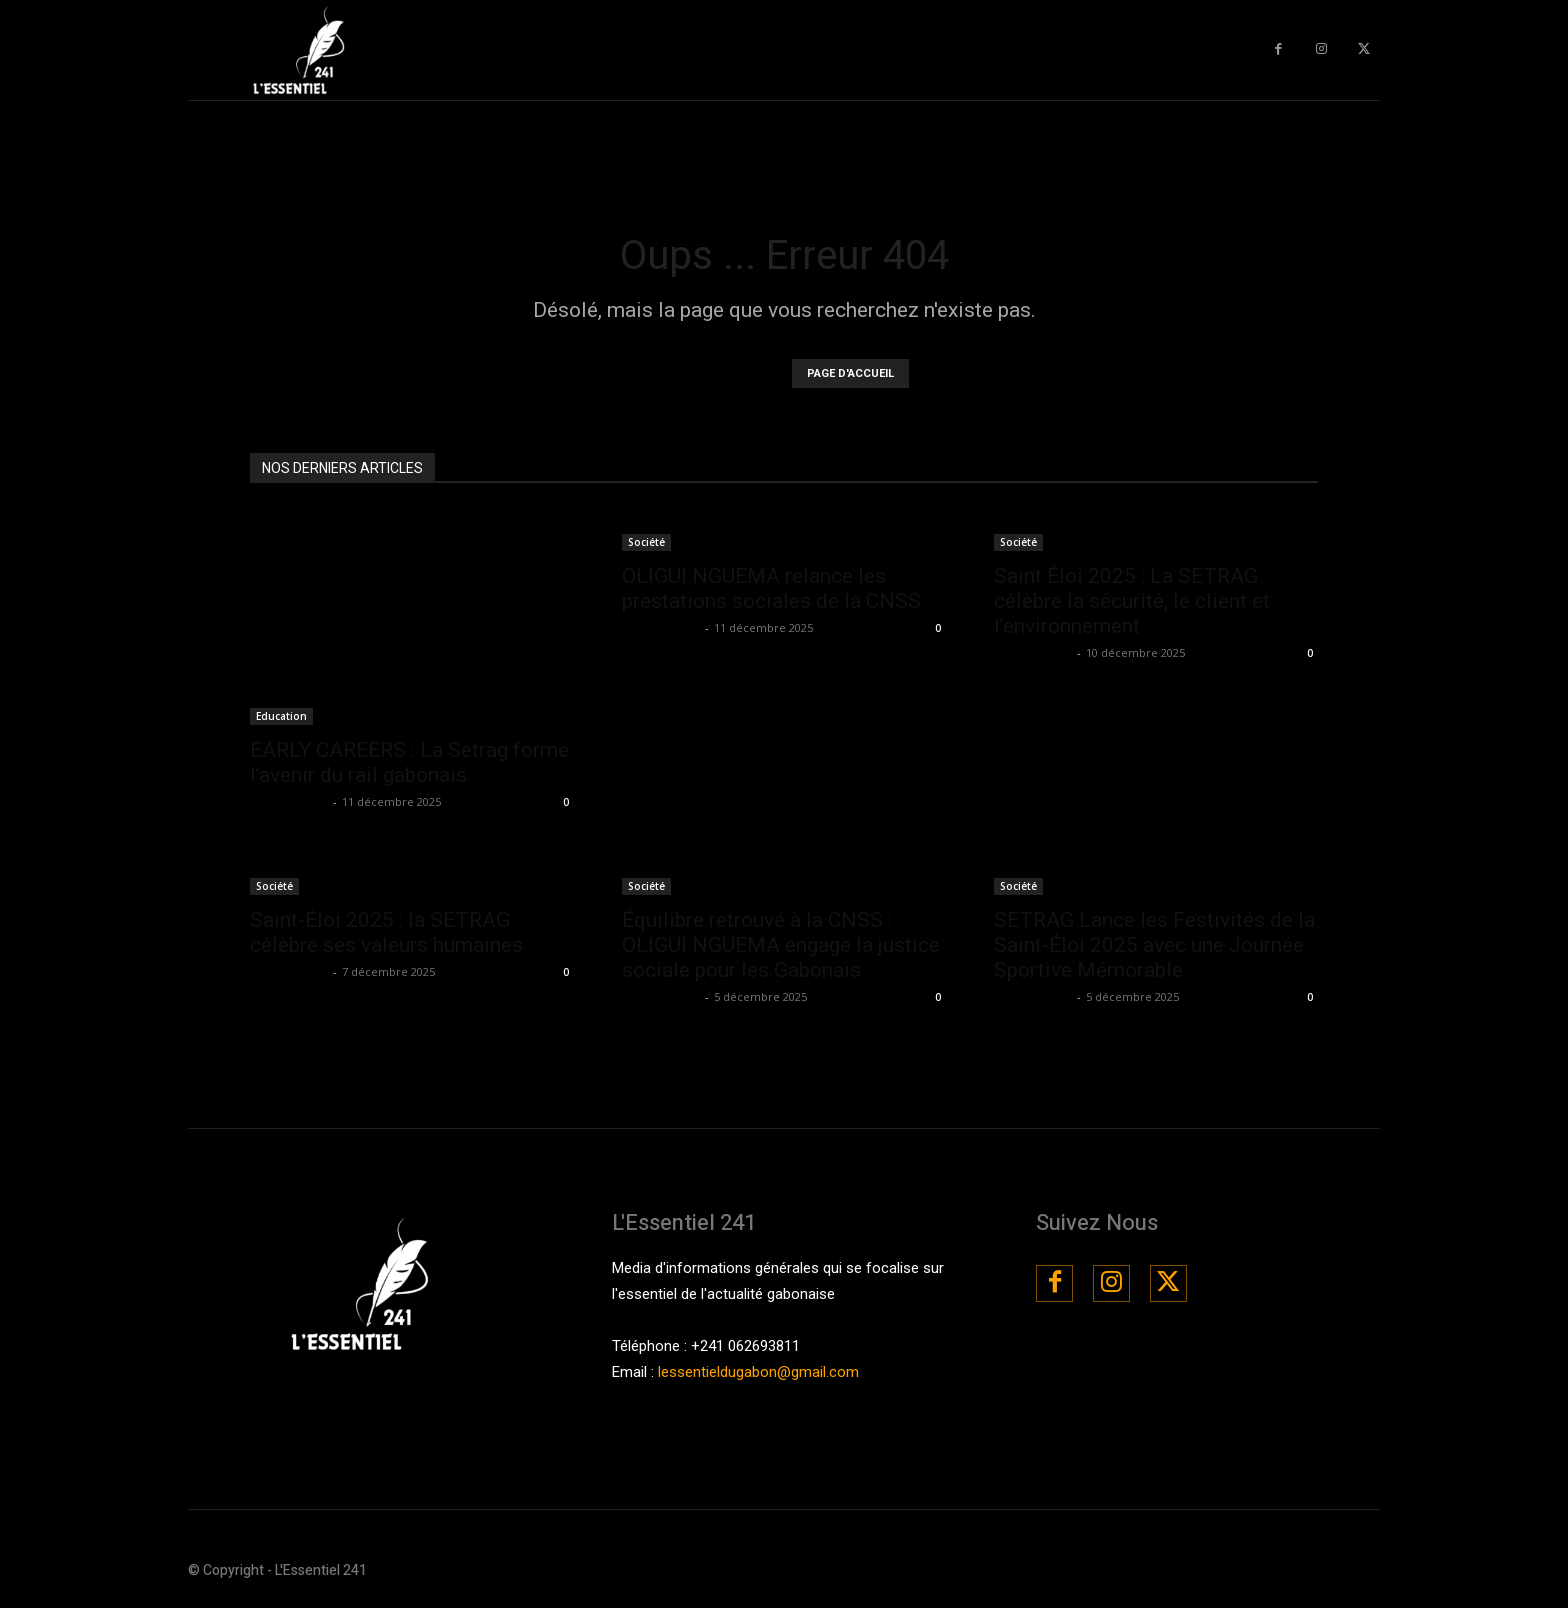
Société (646, 542)
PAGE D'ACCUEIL (850, 373)
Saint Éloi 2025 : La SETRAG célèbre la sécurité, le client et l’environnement (1132, 601)
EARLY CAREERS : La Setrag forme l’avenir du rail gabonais (409, 762)
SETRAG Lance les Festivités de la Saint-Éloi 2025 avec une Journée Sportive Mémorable (1154, 945)
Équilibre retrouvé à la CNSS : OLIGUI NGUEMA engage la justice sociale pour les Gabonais (781, 945)
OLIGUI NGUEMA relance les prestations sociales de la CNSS (771, 588)
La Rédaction (289, 801)
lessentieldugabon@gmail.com (758, 1372)
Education (281, 716)
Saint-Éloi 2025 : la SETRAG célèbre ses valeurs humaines (386, 932)
